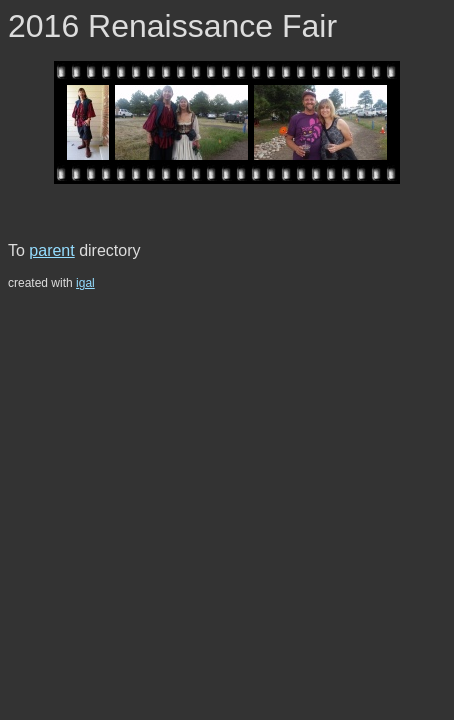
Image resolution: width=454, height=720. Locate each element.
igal (85, 283)
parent (51, 250)
